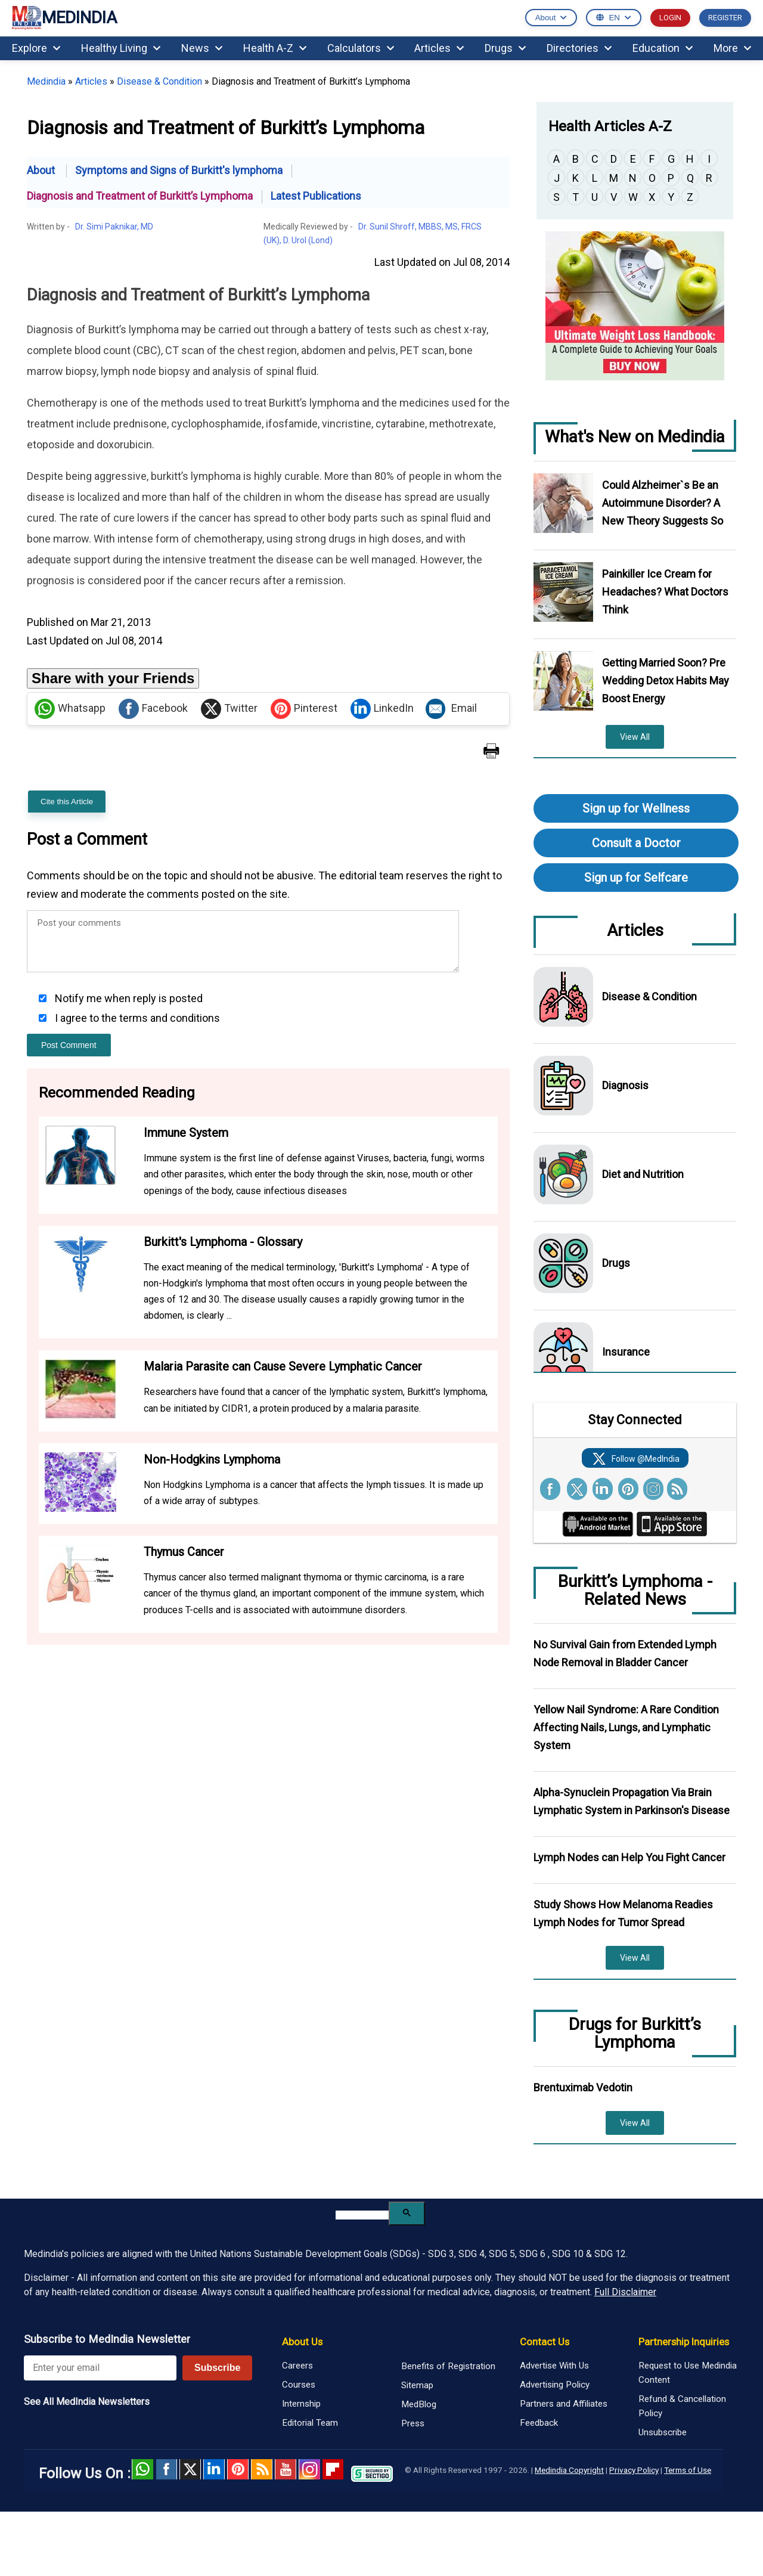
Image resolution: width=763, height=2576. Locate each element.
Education (662, 48)
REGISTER (725, 17)
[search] (362, 2215)
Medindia (46, 81)
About (42, 170)
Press (412, 2423)
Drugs (505, 48)
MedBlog (418, 2404)
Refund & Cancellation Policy (682, 2406)
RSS (261, 2469)
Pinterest (304, 709)
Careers (297, 2365)
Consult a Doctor (636, 843)
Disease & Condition (159, 81)
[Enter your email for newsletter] (100, 2367)
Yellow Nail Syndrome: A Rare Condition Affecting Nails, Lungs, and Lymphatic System (626, 1727)
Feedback (539, 2422)
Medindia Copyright (569, 2470)
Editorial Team (310, 2422)
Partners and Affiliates (563, 2403)
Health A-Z (274, 48)
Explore (36, 48)
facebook (166, 2469)
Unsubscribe (662, 2432)
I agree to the (136, 1018)
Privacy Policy (634, 2470)
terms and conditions (169, 1018)
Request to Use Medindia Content (687, 2372)
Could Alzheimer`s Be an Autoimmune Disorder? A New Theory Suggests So (662, 503)
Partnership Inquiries (683, 2342)
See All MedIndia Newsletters (87, 2401)
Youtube (285, 2469)
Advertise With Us (554, 2365)
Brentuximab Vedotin (583, 2087)
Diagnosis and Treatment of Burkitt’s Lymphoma (140, 196)
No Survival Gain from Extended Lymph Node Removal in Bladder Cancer (625, 1653)
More (732, 48)
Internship (301, 2403)
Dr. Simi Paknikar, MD (114, 226)
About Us (302, 2342)
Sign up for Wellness (636, 808)
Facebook (153, 709)
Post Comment (69, 1045)
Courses (298, 2384)
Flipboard (333, 2469)
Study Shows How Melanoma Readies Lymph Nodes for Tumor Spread (623, 1913)
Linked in (214, 2469)
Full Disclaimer (625, 2292)
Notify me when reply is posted (127, 998)
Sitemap (417, 2385)
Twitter (229, 709)
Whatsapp (70, 709)
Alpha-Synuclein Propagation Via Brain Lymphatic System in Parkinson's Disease (632, 1801)
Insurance (626, 1352)
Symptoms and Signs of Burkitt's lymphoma (179, 170)
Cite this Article (67, 801)
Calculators (360, 48)
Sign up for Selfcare (636, 877)
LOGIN (670, 17)
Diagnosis (625, 1085)
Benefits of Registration (448, 2366)
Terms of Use (687, 2470)
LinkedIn (382, 709)
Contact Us (544, 2342)
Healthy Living (120, 48)
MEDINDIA (64, 18)
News (201, 48)
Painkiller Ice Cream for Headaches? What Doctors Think (665, 592)
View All (635, 737)
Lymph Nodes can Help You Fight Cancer (629, 1857)
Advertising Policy (555, 2384)
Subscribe (217, 2368)
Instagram (309, 2469)
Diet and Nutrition (643, 1174)
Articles (439, 48)
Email (451, 709)
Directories (579, 48)
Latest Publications (316, 196)
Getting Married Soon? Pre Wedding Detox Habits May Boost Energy (665, 680)
